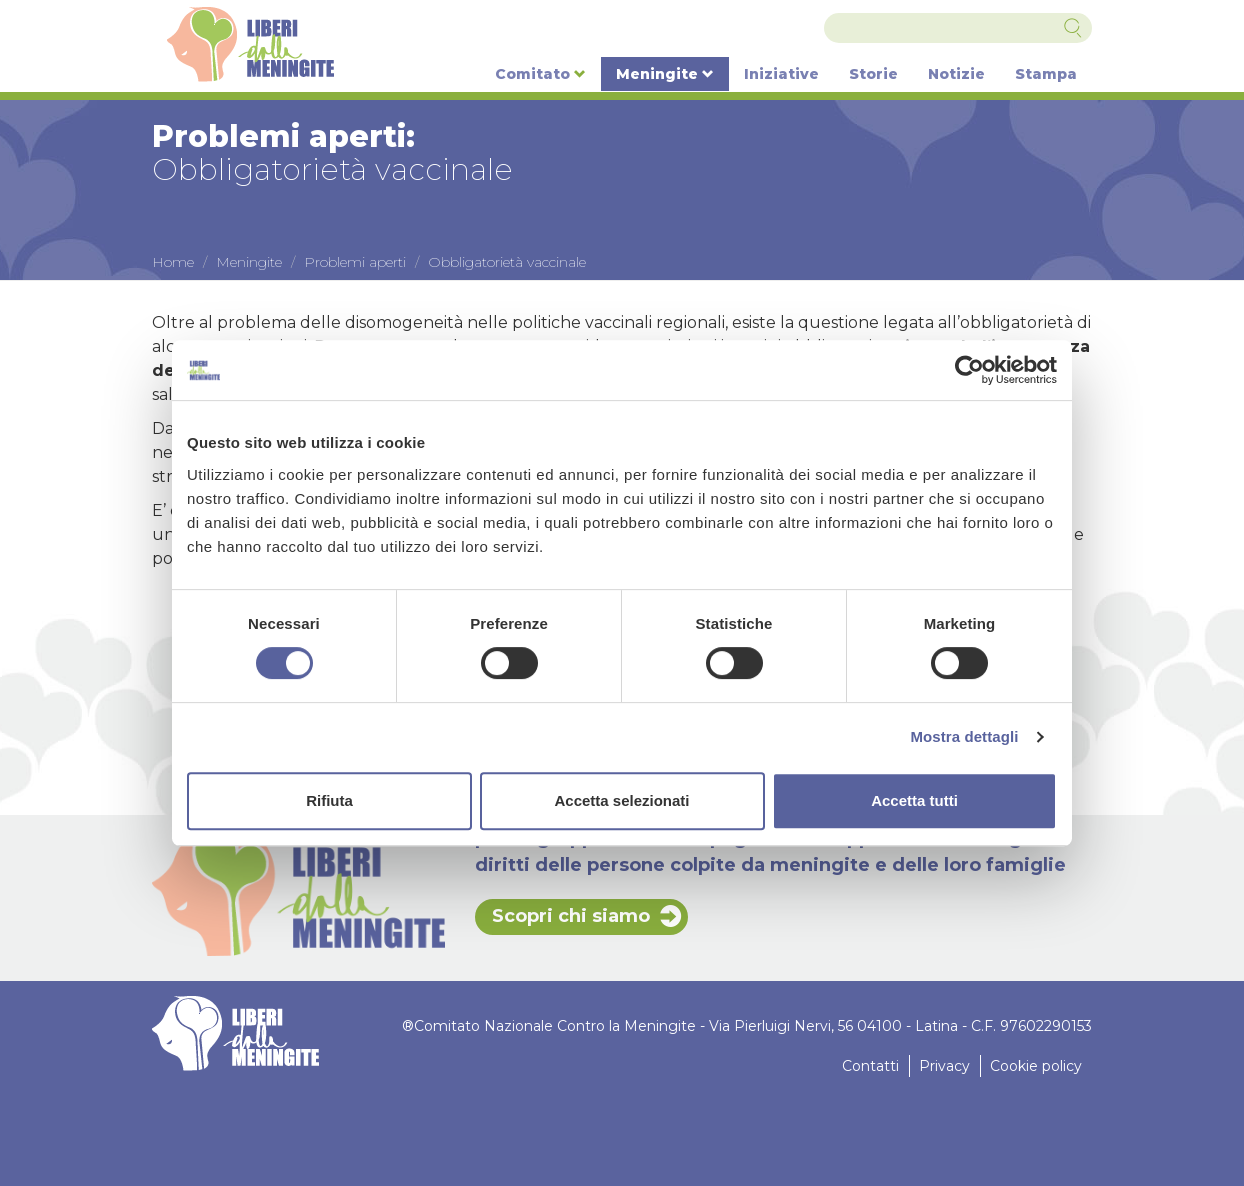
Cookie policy (1036, 1066)
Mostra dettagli (964, 736)
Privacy (944, 1066)
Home (173, 262)
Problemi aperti (355, 262)
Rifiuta (329, 800)
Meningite (665, 74)
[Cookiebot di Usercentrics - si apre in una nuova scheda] (969, 370)
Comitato (540, 74)
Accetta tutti (914, 800)
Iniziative (781, 74)
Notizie (956, 74)
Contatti (870, 1066)
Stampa (1046, 74)
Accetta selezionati (621, 800)
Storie (873, 74)
